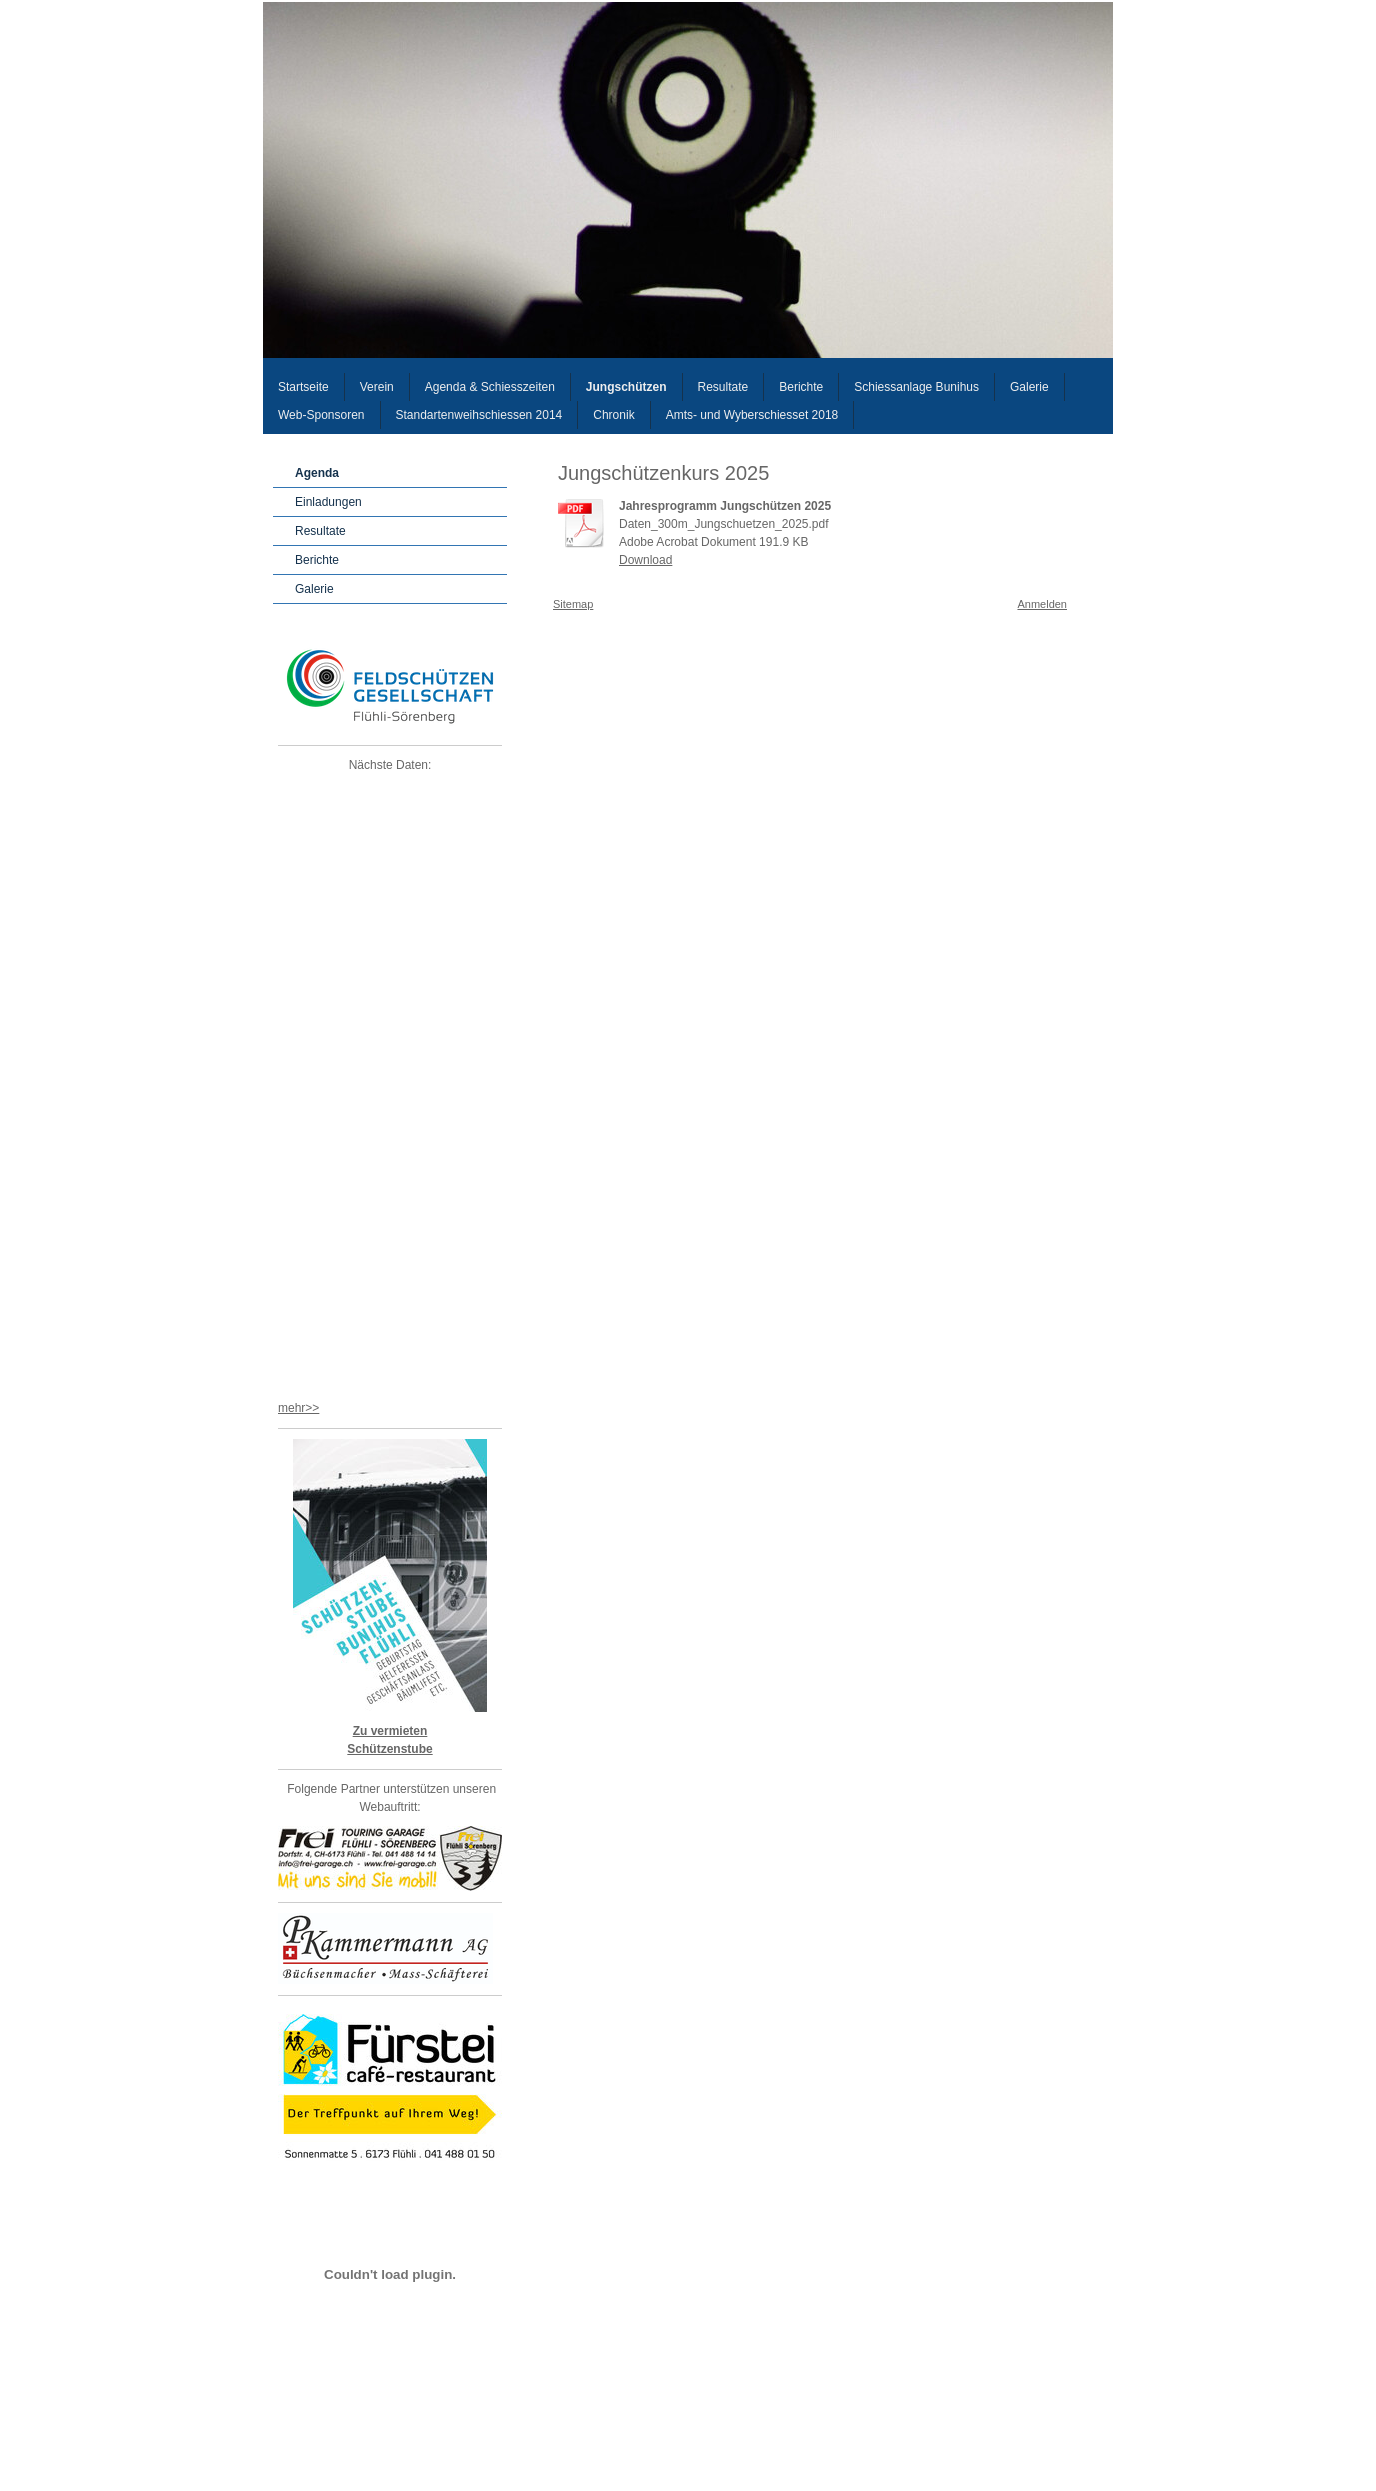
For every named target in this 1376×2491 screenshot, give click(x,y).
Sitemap (573, 604)
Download (645, 560)
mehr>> (298, 1408)
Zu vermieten (390, 1731)
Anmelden (1042, 604)
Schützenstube (389, 1749)
